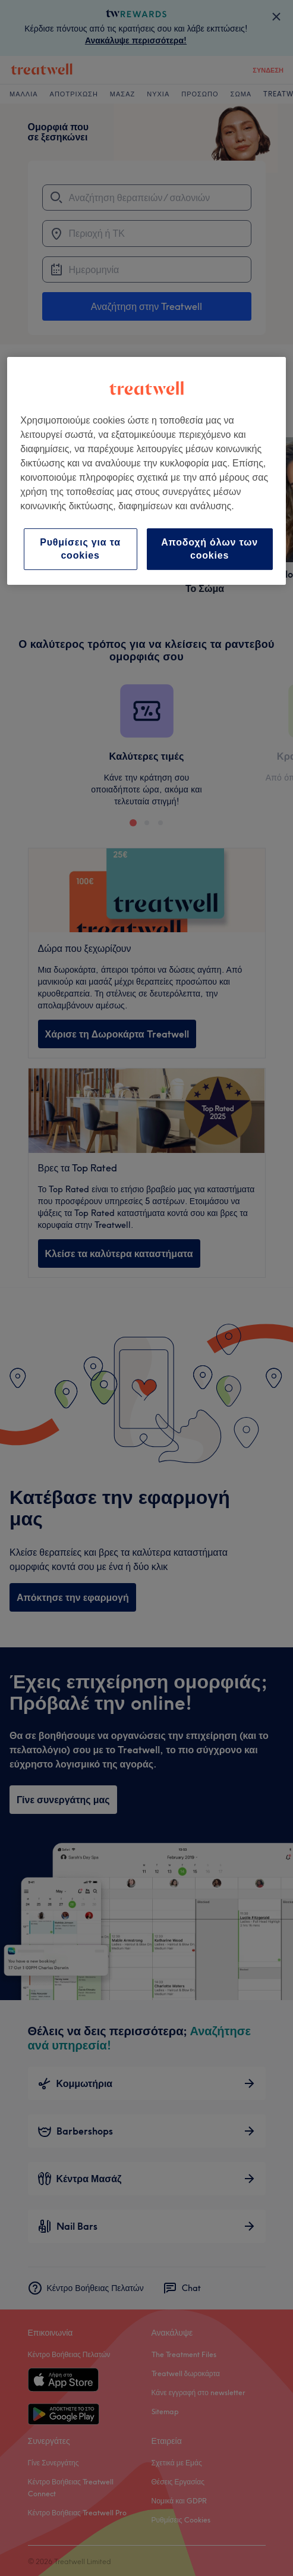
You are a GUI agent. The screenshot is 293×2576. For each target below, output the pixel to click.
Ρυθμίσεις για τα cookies (80, 548)
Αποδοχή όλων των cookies (209, 548)
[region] (146, 471)
